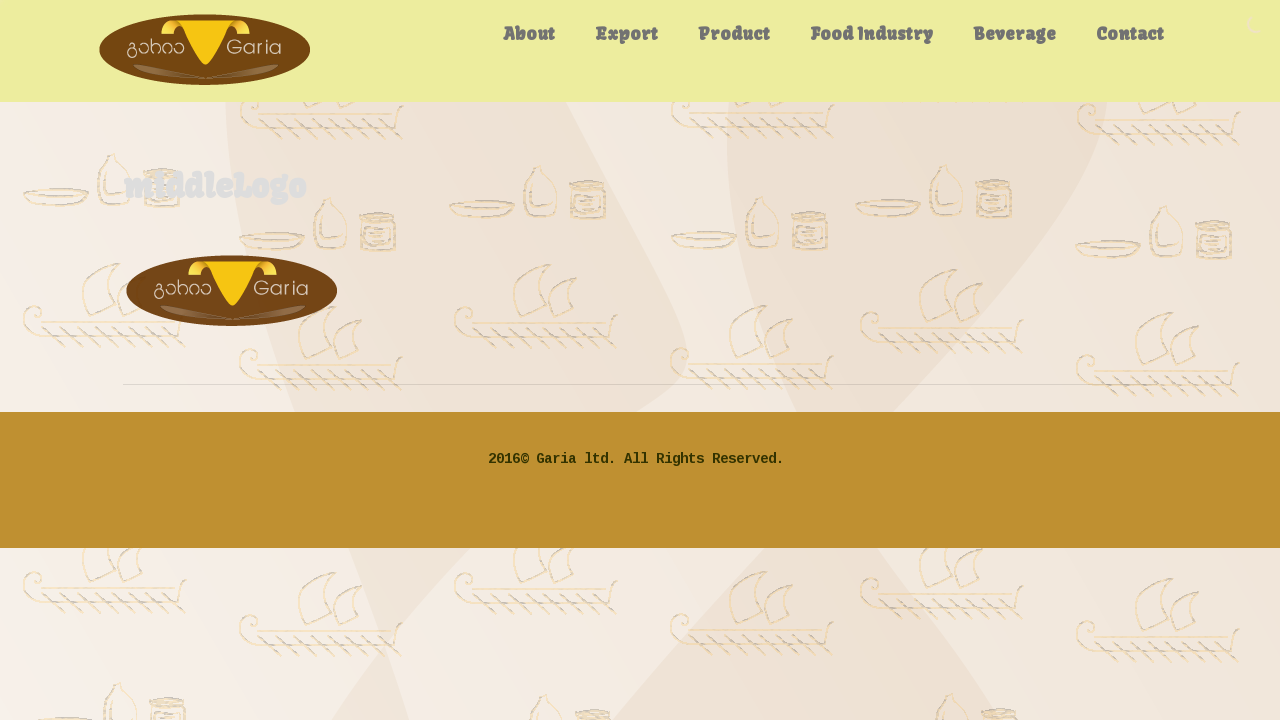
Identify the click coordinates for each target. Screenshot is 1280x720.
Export (626, 33)
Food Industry (871, 33)
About (529, 33)
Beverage (1014, 33)
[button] (233, 289)
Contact (1130, 33)
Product (734, 33)
